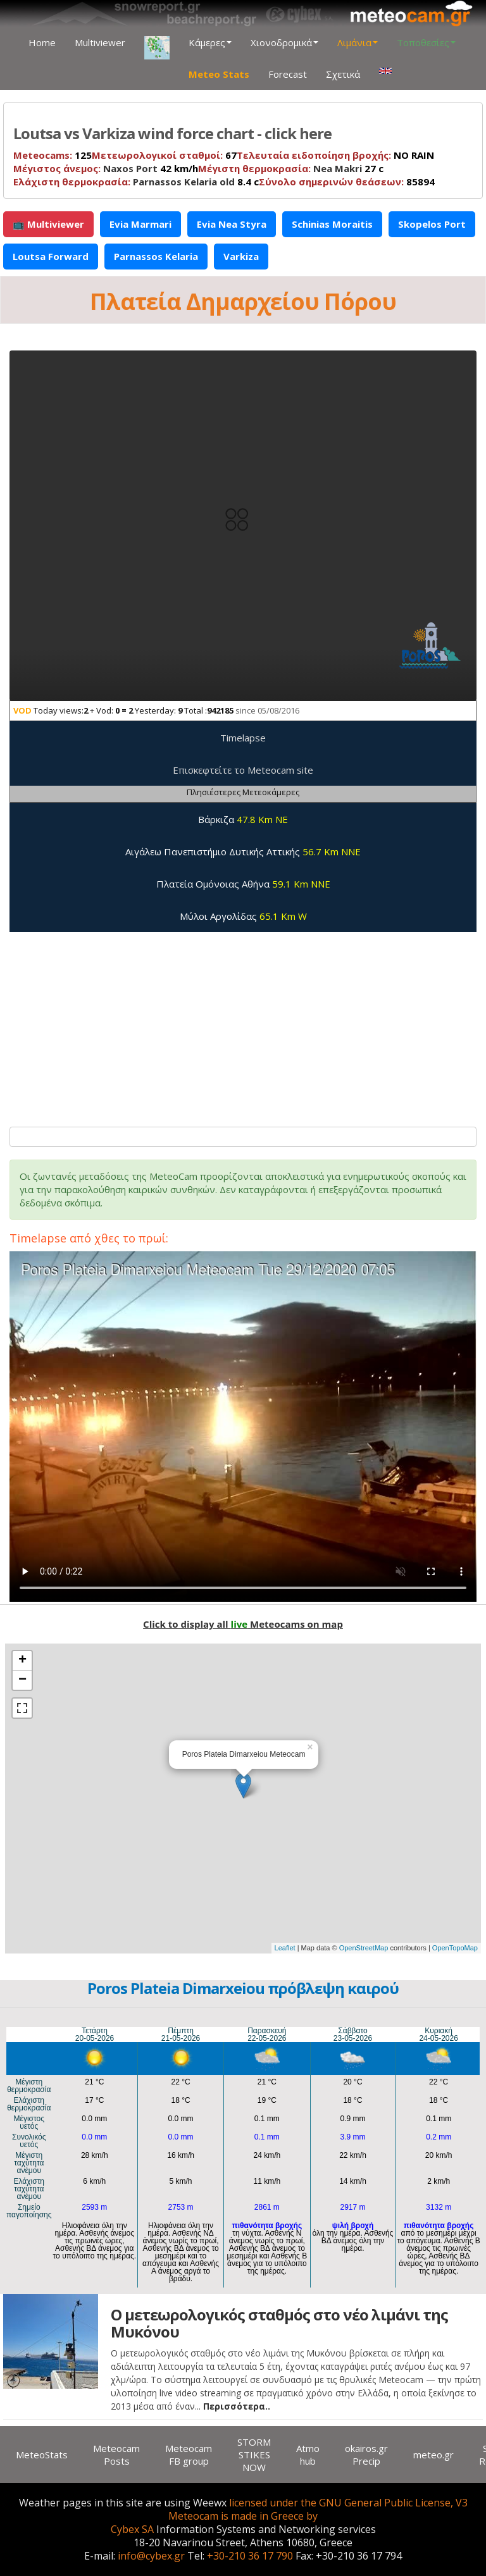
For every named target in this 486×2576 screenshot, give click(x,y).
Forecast (287, 74)
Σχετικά (343, 74)
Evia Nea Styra (231, 224)
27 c (290, 168)
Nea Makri (337, 168)
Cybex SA (132, 2529)
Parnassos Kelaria (156, 256)
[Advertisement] (243, 1023)
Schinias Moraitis (332, 224)
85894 (347, 181)
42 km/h (105, 168)
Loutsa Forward (51, 256)
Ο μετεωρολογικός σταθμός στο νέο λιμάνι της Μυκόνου (279, 2322)
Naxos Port (130, 168)
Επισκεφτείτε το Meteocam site (243, 770)
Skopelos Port (432, 224)
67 (164, 155)
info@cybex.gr (151, 2556)
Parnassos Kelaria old (184, 181)
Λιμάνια (357, 42)
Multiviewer (100, 42)
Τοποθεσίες (426, 42)
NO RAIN (335, 155)
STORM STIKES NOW (254, 2455)
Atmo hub (308, 2454)
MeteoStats (42, 2454)
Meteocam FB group (188, 2454)
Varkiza (241, 256)
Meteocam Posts (116, 2454)
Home (42, 42)
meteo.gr (433, 2454)
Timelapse (243, 737)
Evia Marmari (140, 224)
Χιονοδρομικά (284, 42)
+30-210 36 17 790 (250, 2556)
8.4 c (136, 181)
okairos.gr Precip (366, 2454)
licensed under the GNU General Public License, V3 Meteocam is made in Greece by (318, 2509)
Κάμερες (210, 42)
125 (52, 155)
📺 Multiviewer (48, 224)
